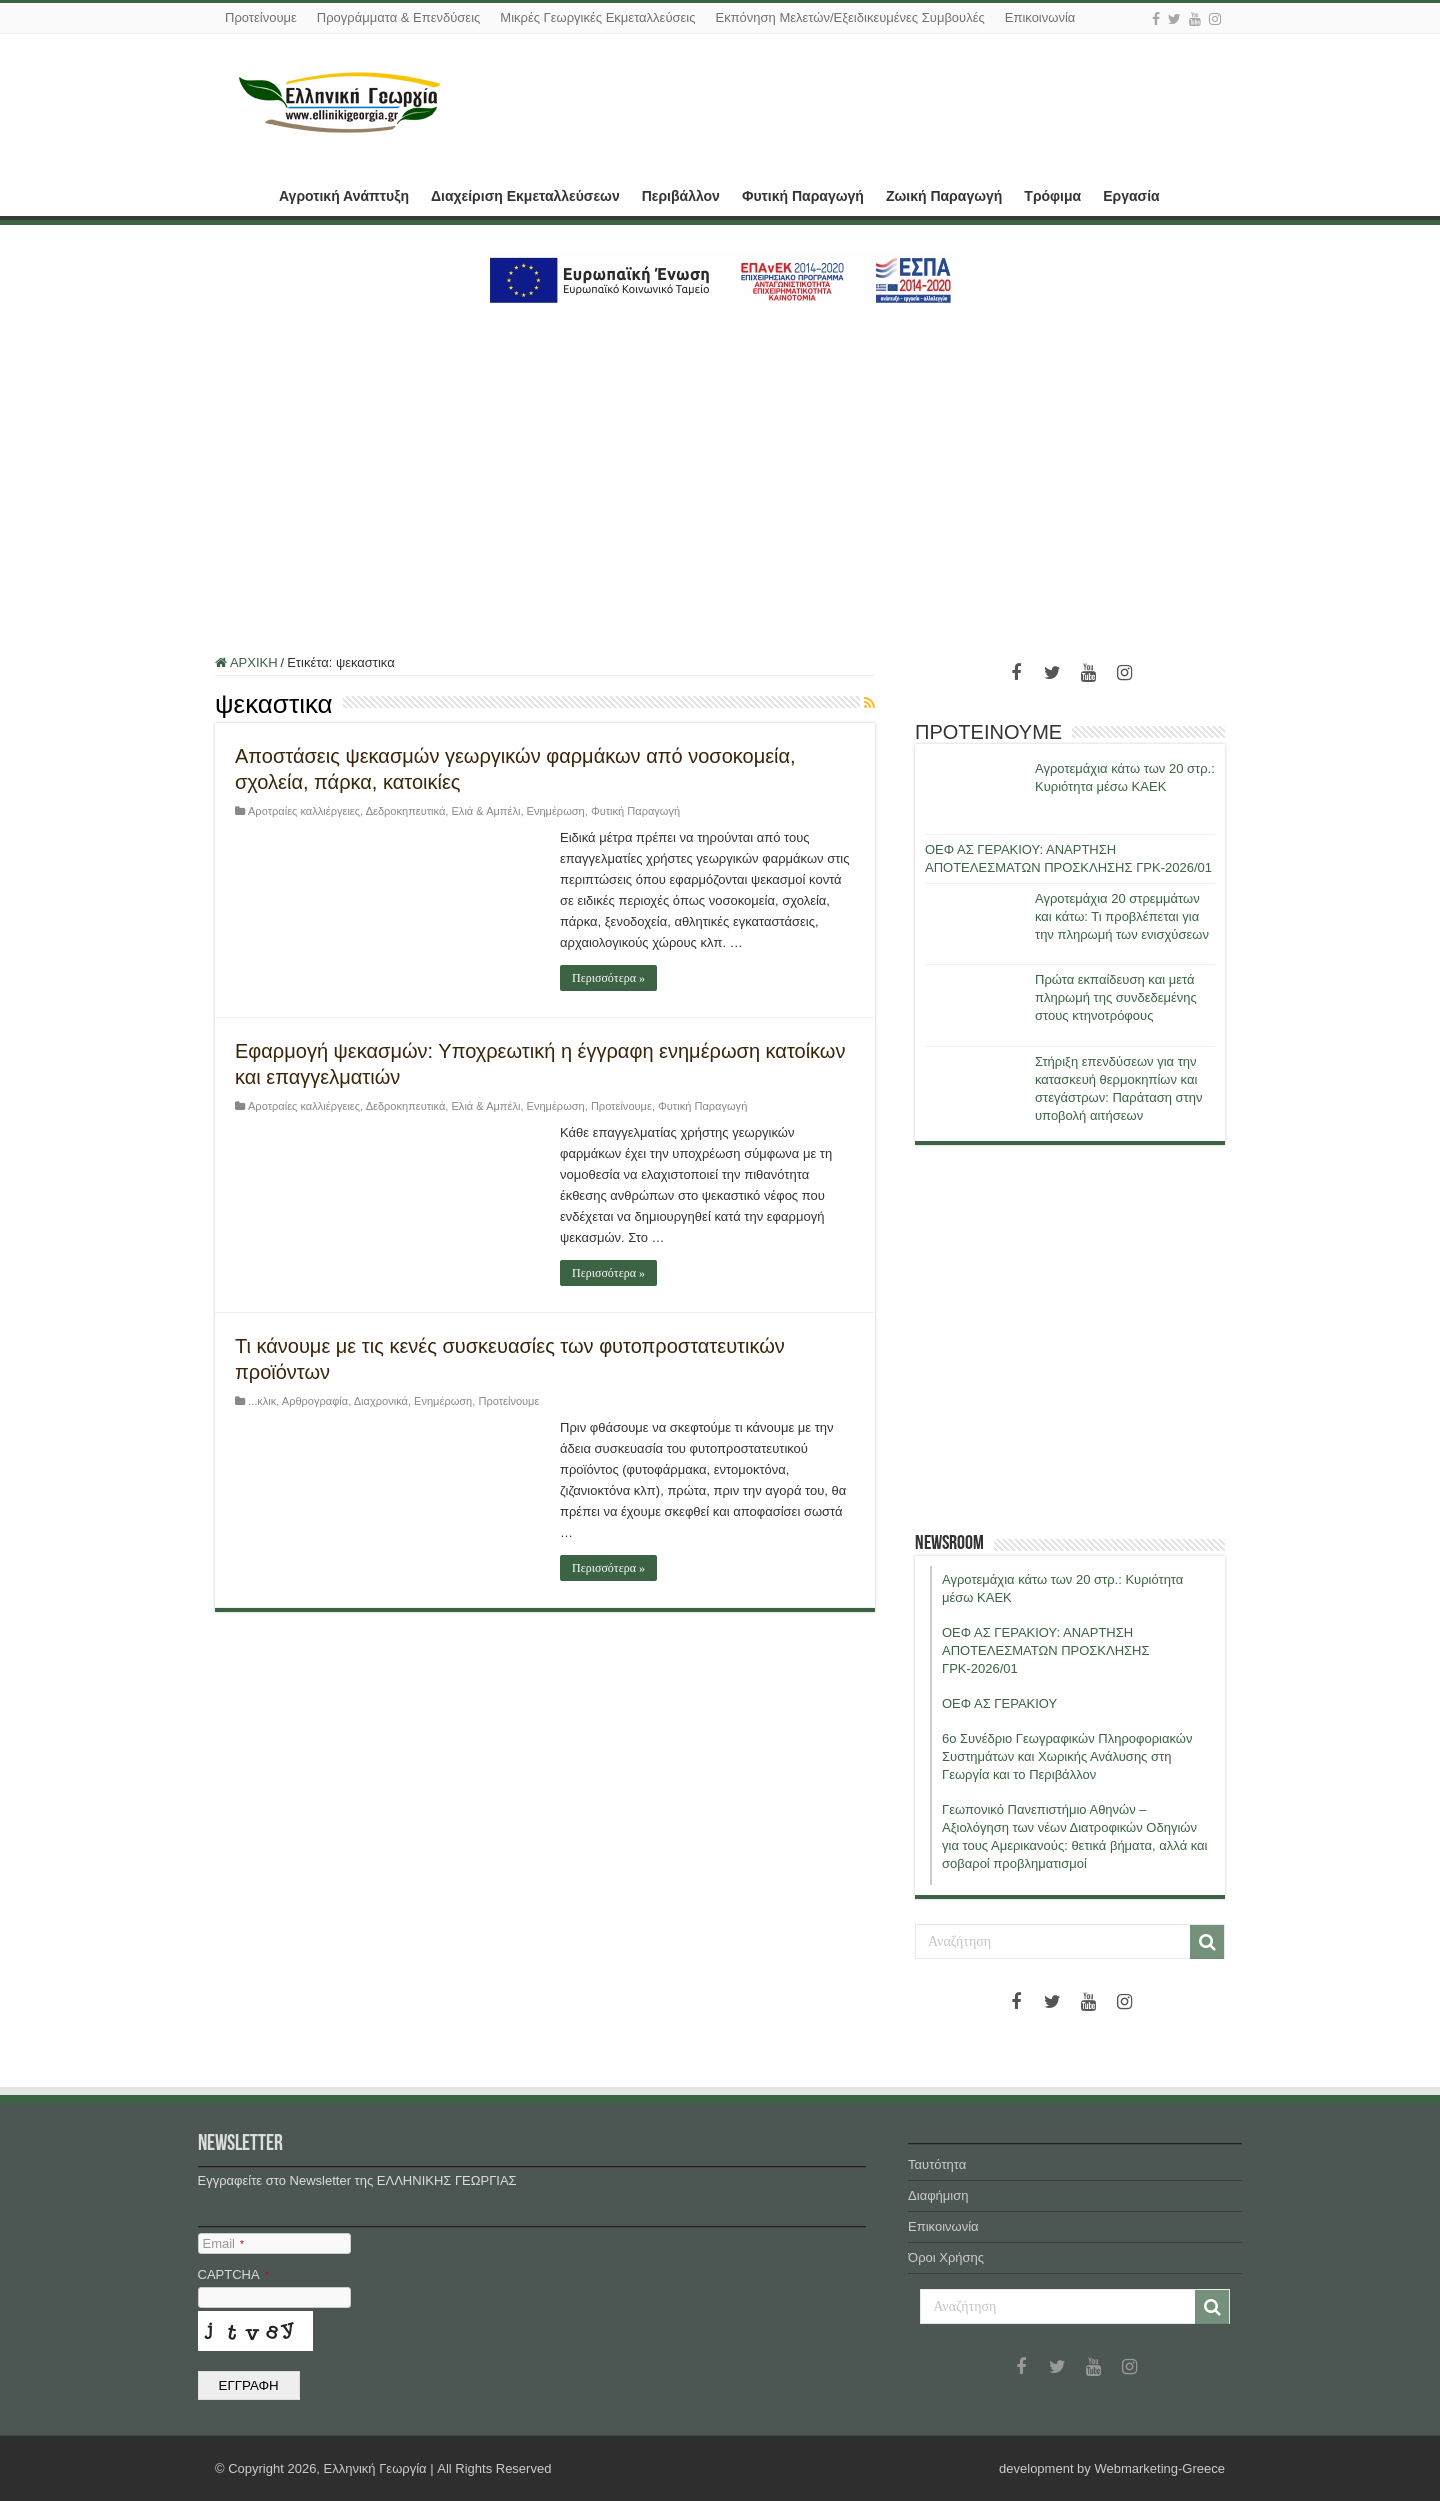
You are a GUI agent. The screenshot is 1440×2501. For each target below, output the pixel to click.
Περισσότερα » (608, 978)
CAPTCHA (233, 2274)
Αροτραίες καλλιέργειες (304, 811)
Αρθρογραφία (315, 1401)
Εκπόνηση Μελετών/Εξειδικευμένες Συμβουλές (849, 17)
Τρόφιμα (1052, 196)
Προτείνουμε (261, 17)
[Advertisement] (720, 471)
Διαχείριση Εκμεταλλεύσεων (525, 196)
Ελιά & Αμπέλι (486, 811)
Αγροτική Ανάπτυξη (344, 196)
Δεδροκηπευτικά (406, 811)
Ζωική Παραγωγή (944, 196)
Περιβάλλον (681, 196)
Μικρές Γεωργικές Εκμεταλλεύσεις (597, 17)
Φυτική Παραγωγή (803, 196)
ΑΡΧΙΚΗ (241, 194)
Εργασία (1131, 196)
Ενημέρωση (556, 811)
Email (223, 2243)
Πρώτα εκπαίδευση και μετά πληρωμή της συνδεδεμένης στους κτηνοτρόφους (1116, 997)
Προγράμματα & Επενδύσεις (399, 17)
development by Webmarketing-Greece (1112, 2468)
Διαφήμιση (938, 2195)
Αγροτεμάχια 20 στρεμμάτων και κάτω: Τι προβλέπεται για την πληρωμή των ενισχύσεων (1122, 916)
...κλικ (262, 1401)
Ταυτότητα (937, 2164)
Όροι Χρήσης (946, 2257)
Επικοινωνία (1040, 17)
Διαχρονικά (381, 1401)
